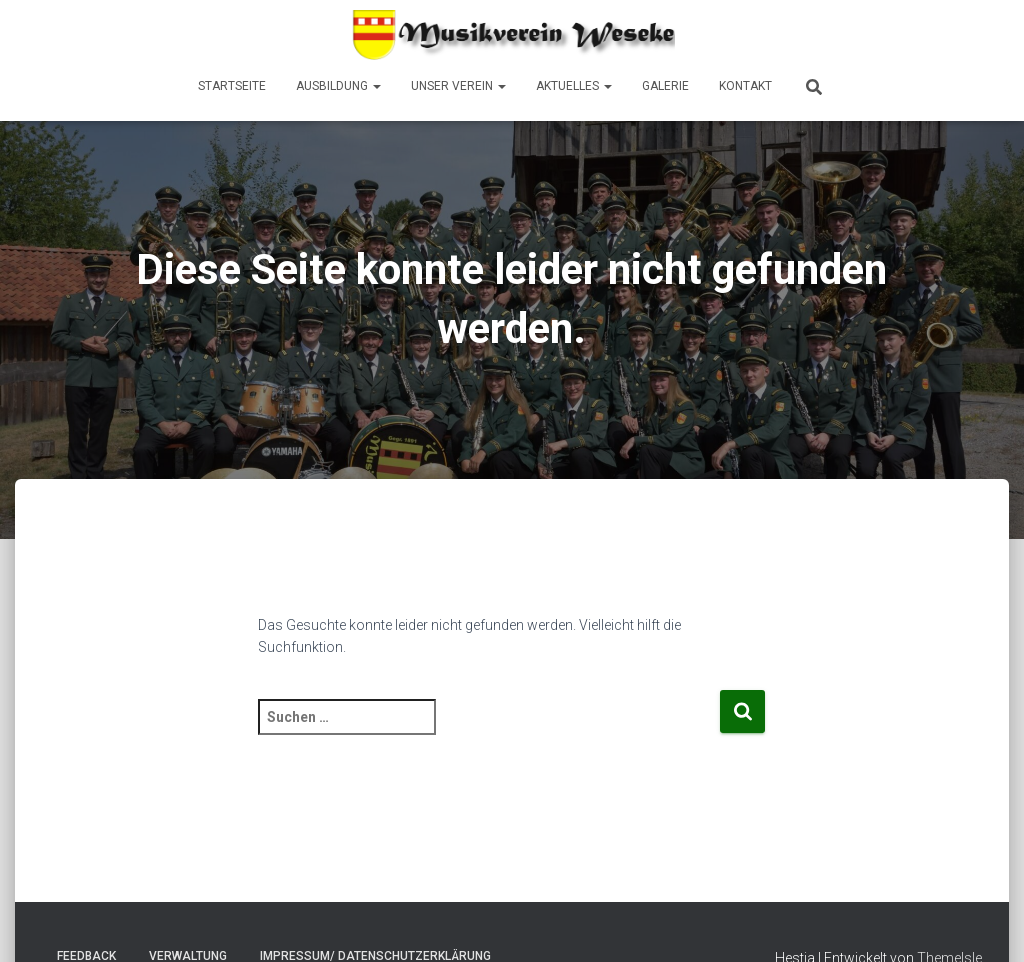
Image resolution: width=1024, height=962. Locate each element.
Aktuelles (574, 86)
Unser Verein (458, 86)
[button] (376, 86)
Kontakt (745, 86)
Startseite (232, 86)
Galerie (665, 86)
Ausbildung (338, 86)
